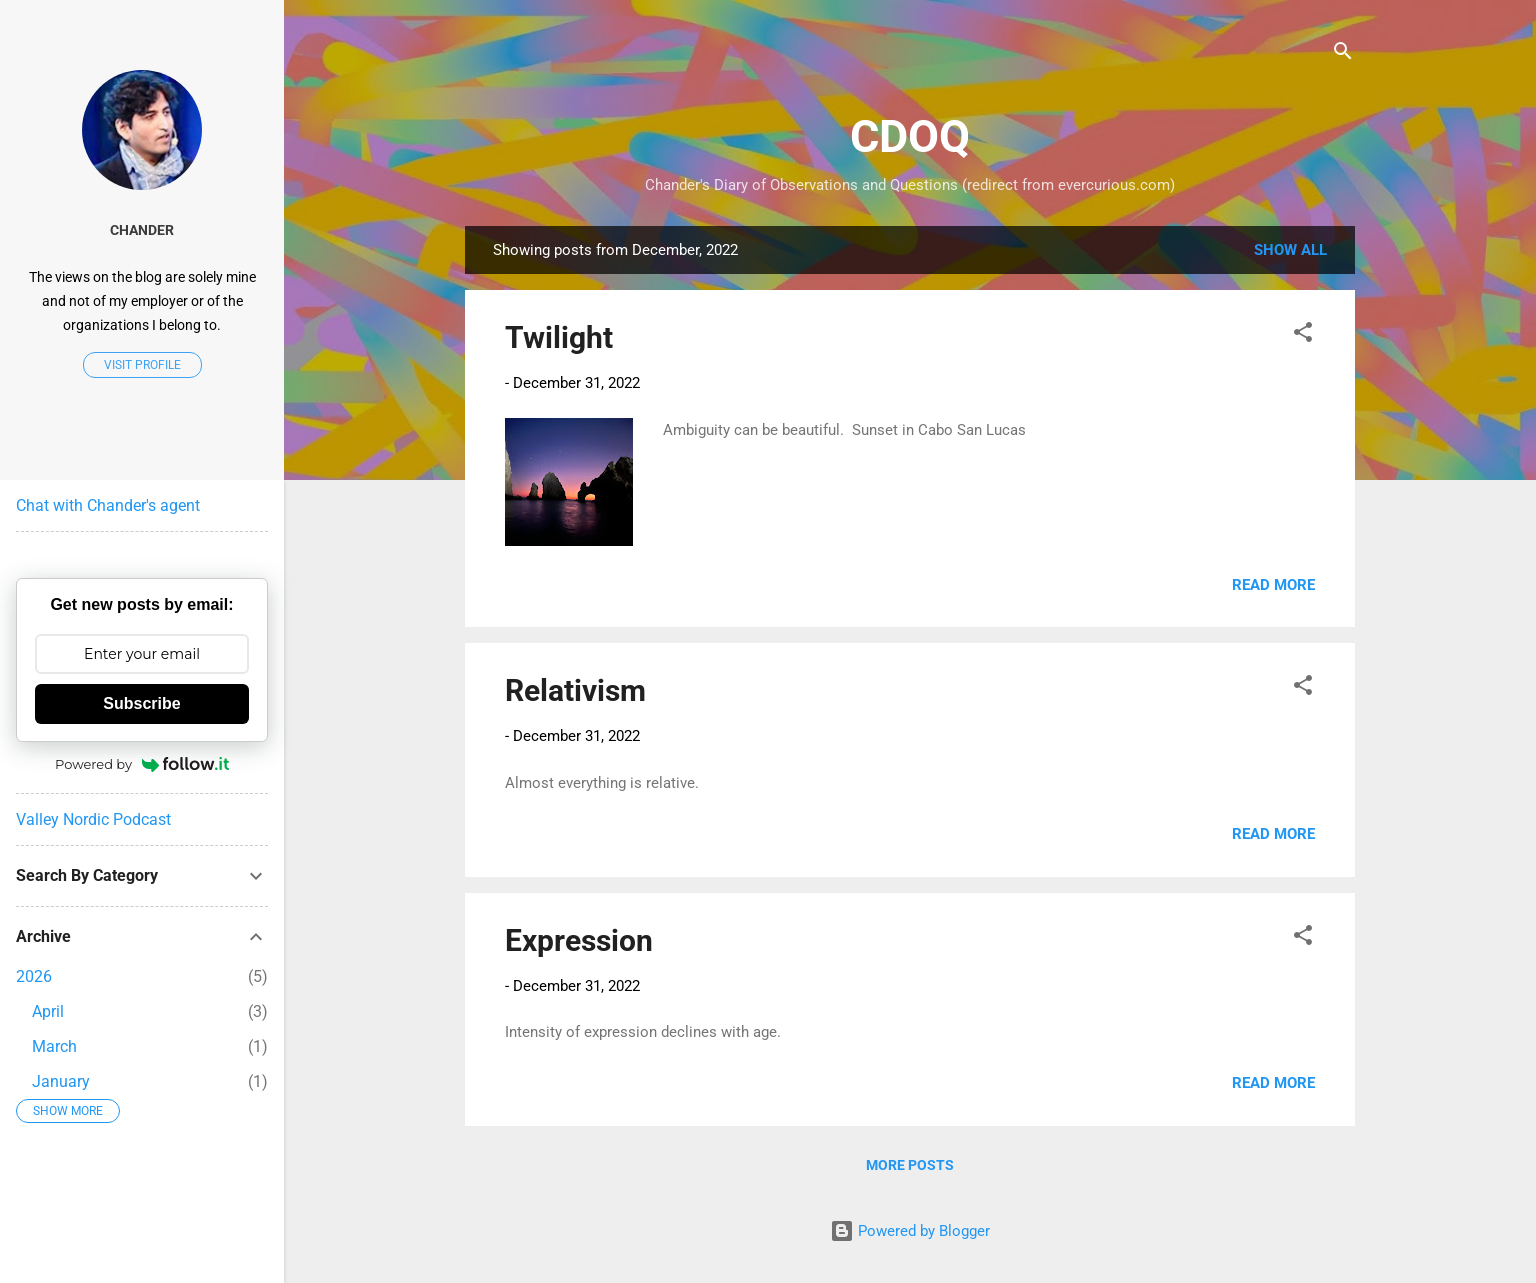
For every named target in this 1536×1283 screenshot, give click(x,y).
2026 (34, 976)
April (48, 1011)
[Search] (1343, 54)
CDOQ (910, 136)
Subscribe (141, 703)
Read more (1273, 585)
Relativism (575, 690)
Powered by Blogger (910, 1231)
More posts (910, 1165)
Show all (1290, 250)
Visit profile (142, 365)
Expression (579, 940)
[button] (1303, 335)
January (61, 1081)
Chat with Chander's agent (108, 505)
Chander (142, 230)
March (54, 1046)
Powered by (142, 764)
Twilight (559, 337)
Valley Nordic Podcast (93, 819)
